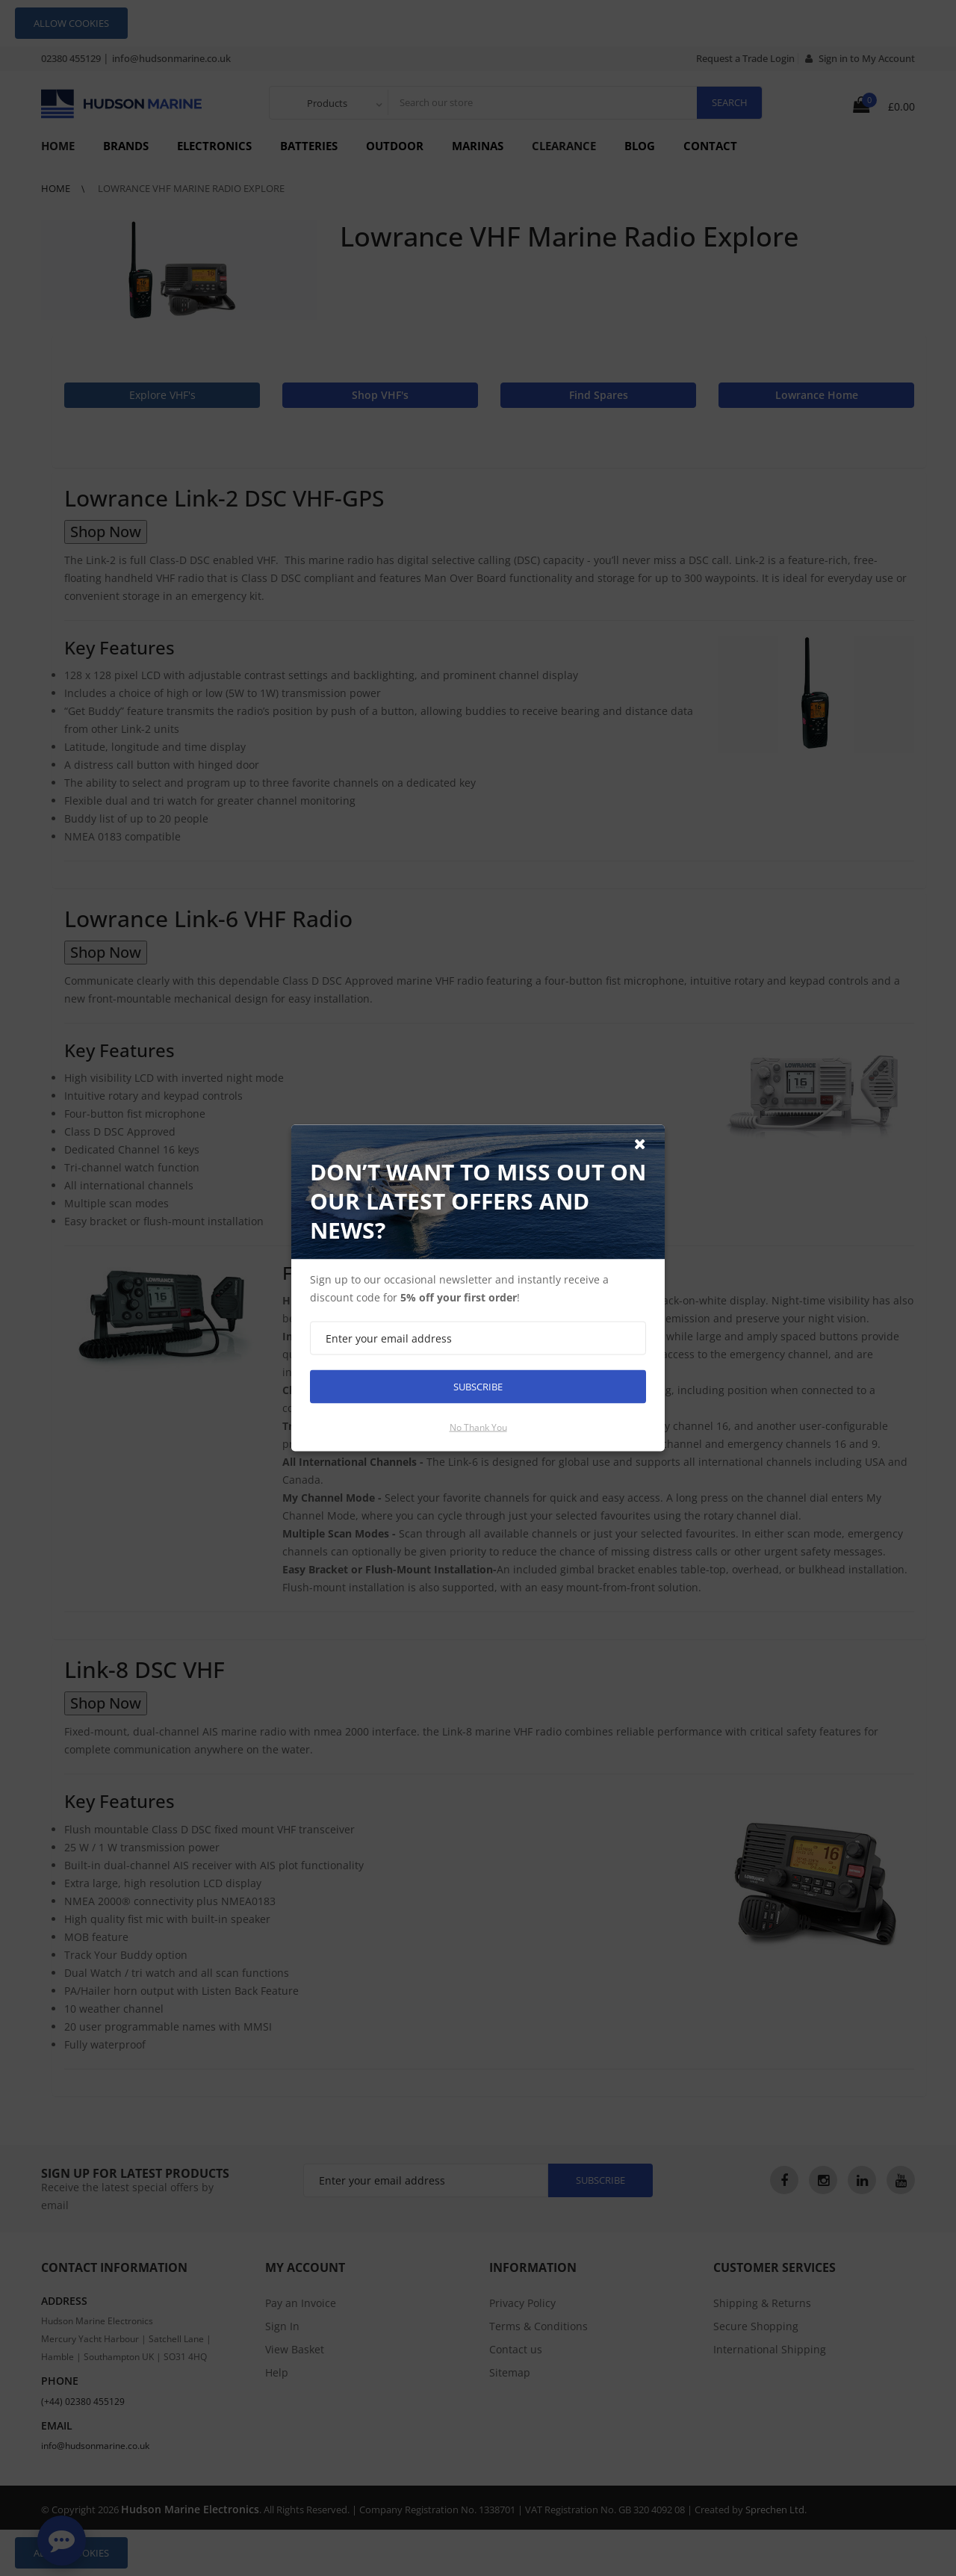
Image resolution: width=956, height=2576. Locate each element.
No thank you (478, 1427)
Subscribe (478, 1386)
